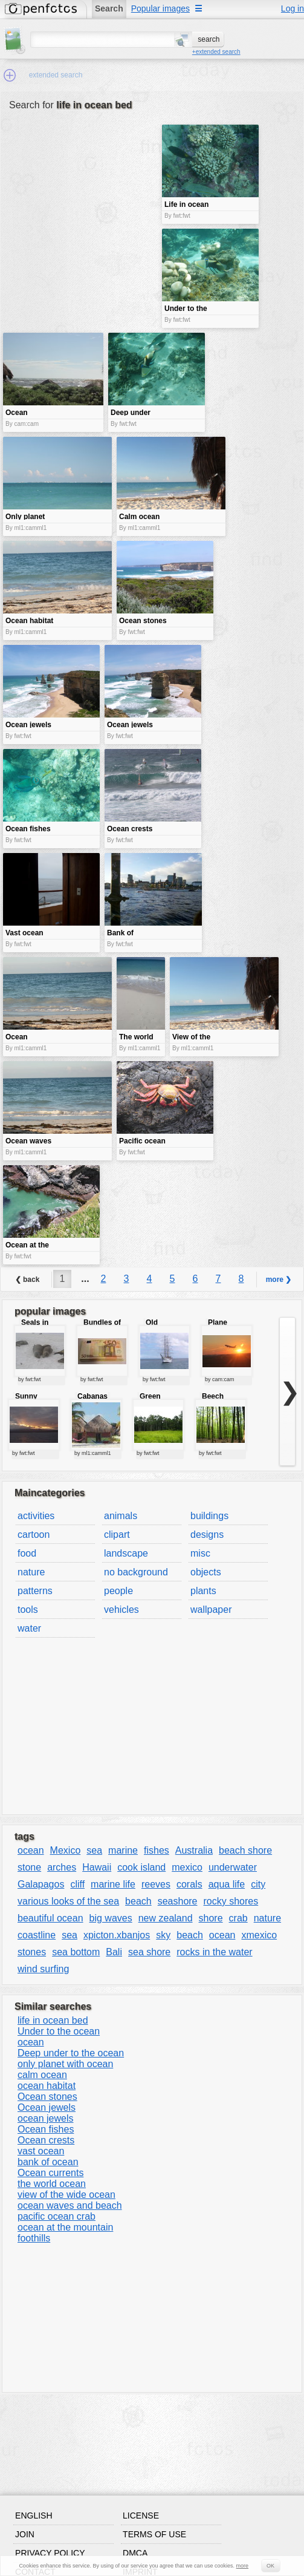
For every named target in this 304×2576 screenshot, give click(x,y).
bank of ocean (48, 2162)
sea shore (149, 1952)
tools (28, 1609)
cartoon (34, 1534)
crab (238, 1918)
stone (29, 1867)
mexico (187, 1867)
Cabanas (92, 1396)
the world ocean (52, 2184)
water (29, 1628)
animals (120, 1516)
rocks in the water (214, 1952)
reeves (155, 1884)
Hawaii (96, 1867)
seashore (178, 1901)
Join (24, 2534)
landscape (126, 1553)
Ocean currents (50, 2173)
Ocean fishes (46, 2129)
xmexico (259, 1935)
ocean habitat (47, 2086)
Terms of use (154, 2534)
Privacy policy (50, 2553)
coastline (37, 1935)
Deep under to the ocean (71, 2053)
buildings (209, 1516)
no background (136, 1572)
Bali (114, 1952)
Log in (292, 8)
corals (189, 1884)
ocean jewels (46, 2118)
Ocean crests (46, 2140)
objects (205, 1572)
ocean (31, 1850)
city (258, 1884)
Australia (194, 1850)
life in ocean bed (53, 2020)
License (141, 2515)
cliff (77, 1884)
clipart (117, 1534)
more (242, 2566)
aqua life (227, 1884)
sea (94, 1850)
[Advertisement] (81, 210)
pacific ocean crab (56, 2216)
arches (61, 1867)
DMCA (135, 2553)
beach (138, 1901)
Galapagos (41, 1884)
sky (163, 1935)
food (27, 1553)
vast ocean (41, 2151)
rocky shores (231, 1901)
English (33, 2515)
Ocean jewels (47, 2107)
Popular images (160, 8)
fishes (156, 1850)
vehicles (121, 1609)
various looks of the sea (68, 1901)
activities (36, 1516)
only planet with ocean (65, 2064)
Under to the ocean (59, 2031)
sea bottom (76, 1952)
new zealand (165, 1918)
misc (200, 1553)
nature (31, 1572)
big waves (110, 1918)
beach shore (245, 1850)
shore (211, 1918)
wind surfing (43, 1969)
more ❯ (279, 1279)
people (118, 1591)
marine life (113, 1884)
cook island (141, 1867)
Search (109, 8)
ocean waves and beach (70, 2205)
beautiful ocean (50, 1918)
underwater (233, 1867)
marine (123, 1850)
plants (203, 1591)
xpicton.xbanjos (116, 1935)
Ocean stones (47, 2096)
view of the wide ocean (66, 2194)
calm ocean (42, 2075)
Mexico (65, 1850)
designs (207, 1534)
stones (32, 1952)
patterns (35, 1591)
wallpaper (210, 1609)
